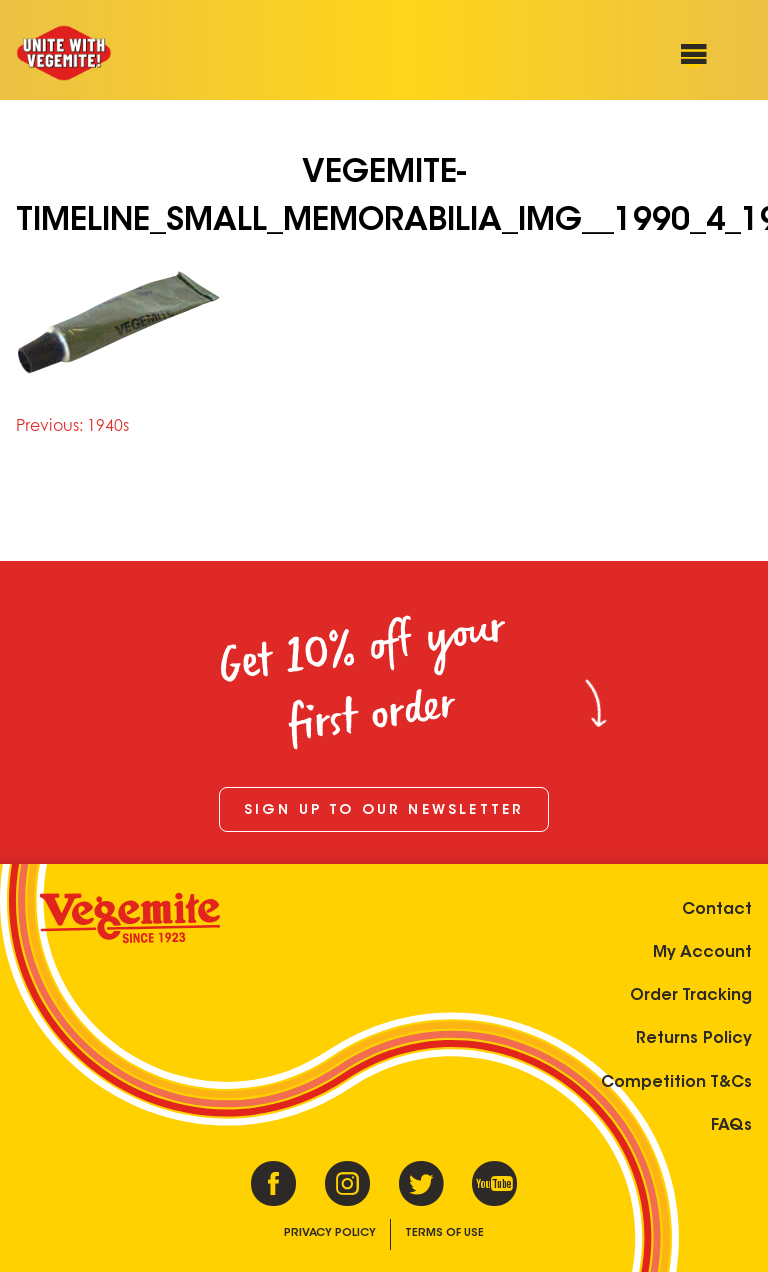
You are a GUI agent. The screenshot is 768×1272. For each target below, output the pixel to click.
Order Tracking (691, 996)
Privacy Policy (330, 1233)
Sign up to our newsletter (384, 811)
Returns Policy (694, 1039)
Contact (717, 910)
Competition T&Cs (676, 1083)
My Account (702, 953)
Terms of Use (444, 1233)
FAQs (731, 1126)
